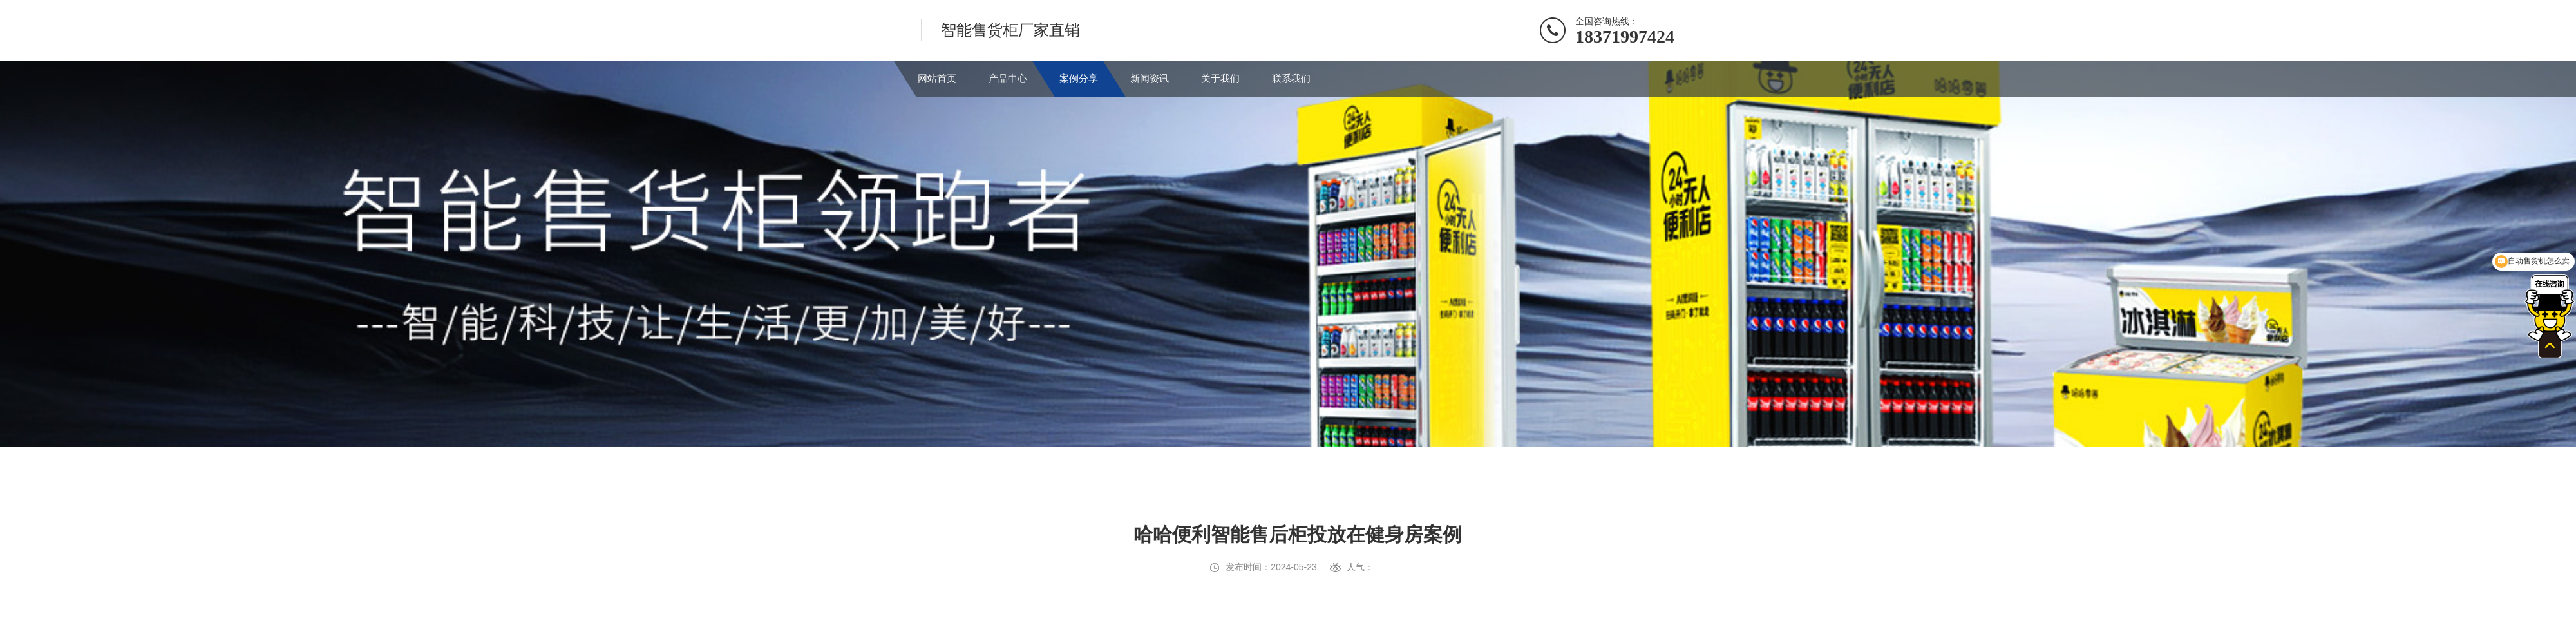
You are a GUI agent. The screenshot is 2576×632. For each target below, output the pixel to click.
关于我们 (1220, 78)
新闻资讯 (1149, 78)
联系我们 (1291, 78)
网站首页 (937, 78)
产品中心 (1008, 78)
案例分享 (1078, 78)
